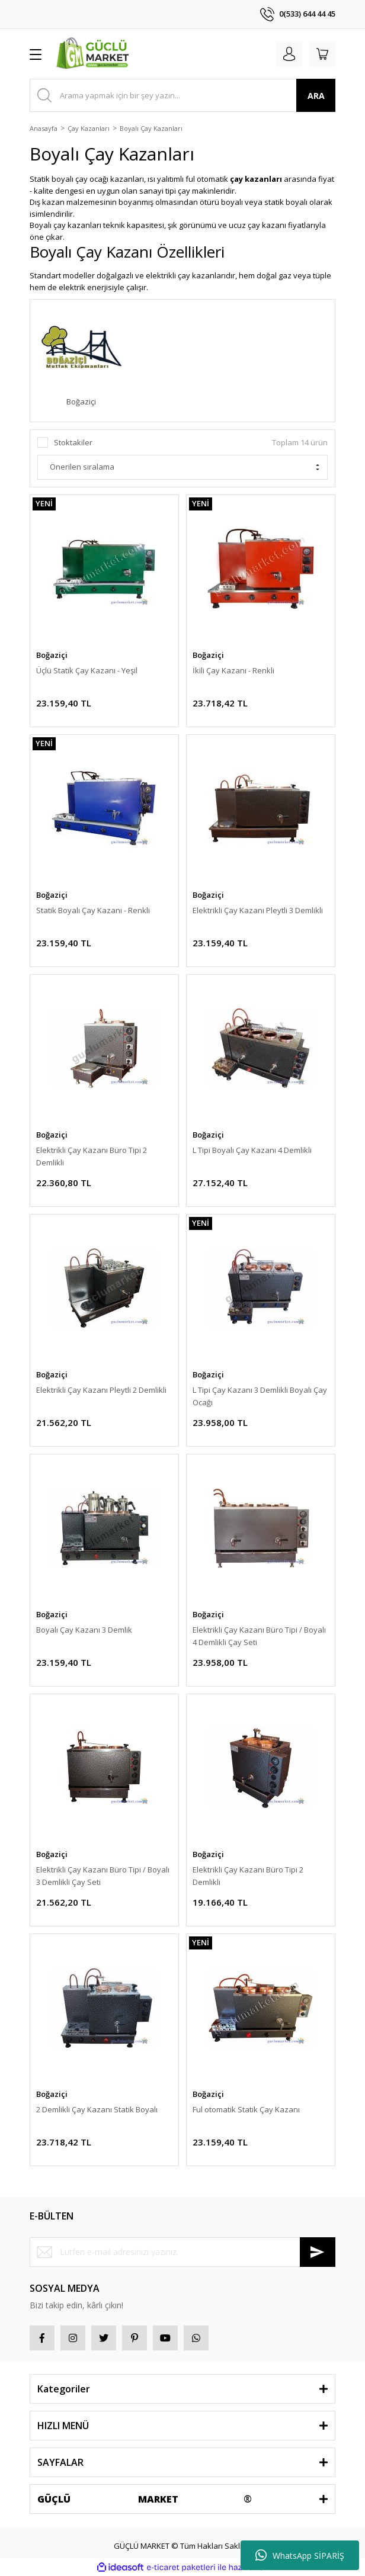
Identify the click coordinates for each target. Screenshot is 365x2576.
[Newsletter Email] (182, 2252)
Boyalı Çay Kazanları (151, 128)
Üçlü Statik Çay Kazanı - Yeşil (86, 670)
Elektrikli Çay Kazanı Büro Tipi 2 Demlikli (91, 1156)
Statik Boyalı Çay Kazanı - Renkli (93, 910)
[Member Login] (289, 54)
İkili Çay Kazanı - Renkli (233, 670)
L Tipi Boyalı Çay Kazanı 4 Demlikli (252, 1150)
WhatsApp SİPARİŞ (299, 2555)
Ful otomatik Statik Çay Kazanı (246, 2109)
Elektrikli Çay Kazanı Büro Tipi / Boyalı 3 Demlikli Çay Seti (102, 1875)
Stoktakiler (73, 442)
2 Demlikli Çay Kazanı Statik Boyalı (97, 2109)
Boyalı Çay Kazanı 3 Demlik (84, 1629)
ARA (316, 95)
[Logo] (94, 53)
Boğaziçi (52, 655)
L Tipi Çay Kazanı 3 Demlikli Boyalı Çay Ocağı (260, 1396)
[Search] (182, 95)
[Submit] (317, 2252)
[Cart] (322, 54)
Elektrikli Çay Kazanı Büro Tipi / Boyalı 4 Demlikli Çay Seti (259, 1635)
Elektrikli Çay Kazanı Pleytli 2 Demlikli (101, 1390)
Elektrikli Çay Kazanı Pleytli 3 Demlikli (258, 910)
